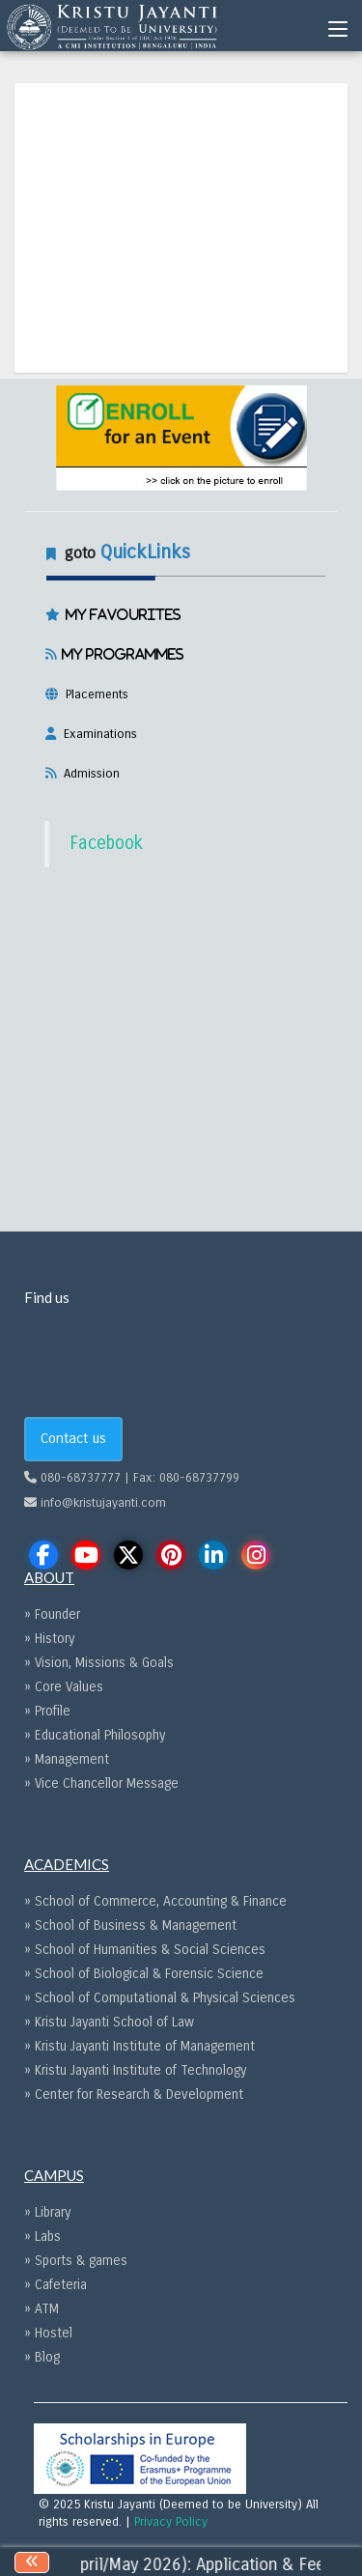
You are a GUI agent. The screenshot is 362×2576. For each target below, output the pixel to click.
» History (49, 1638)
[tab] (181, 659)
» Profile (47, 1711)
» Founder (52, 1614)
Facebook (106, 843)
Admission (88, 773)
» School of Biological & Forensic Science (144, 1974)
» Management (66, 1759)
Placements (93, 694)
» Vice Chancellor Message (101, 1783)
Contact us (73, 1438)
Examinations (96, 734)
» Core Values (63, 1687)
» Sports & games (75, 2260)
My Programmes (120, 654)
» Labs (42, 2236)
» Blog (42, 2357)
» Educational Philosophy (94, 1735)
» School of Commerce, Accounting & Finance (155, 1901)
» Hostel (48, 2333)
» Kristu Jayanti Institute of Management (139, 2046)
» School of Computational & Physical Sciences (159, 1998)
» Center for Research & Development (133, 2094)
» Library (47, 2212)
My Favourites (120, 614)
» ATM (41, 2309)
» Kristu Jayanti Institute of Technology (135, 2070)
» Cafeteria (55, 2285)
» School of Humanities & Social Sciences (144, 1949)
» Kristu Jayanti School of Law (109, 2022)
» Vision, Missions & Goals (99, 1663)
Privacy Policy (171, 2522)
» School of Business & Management (130, 1925)
